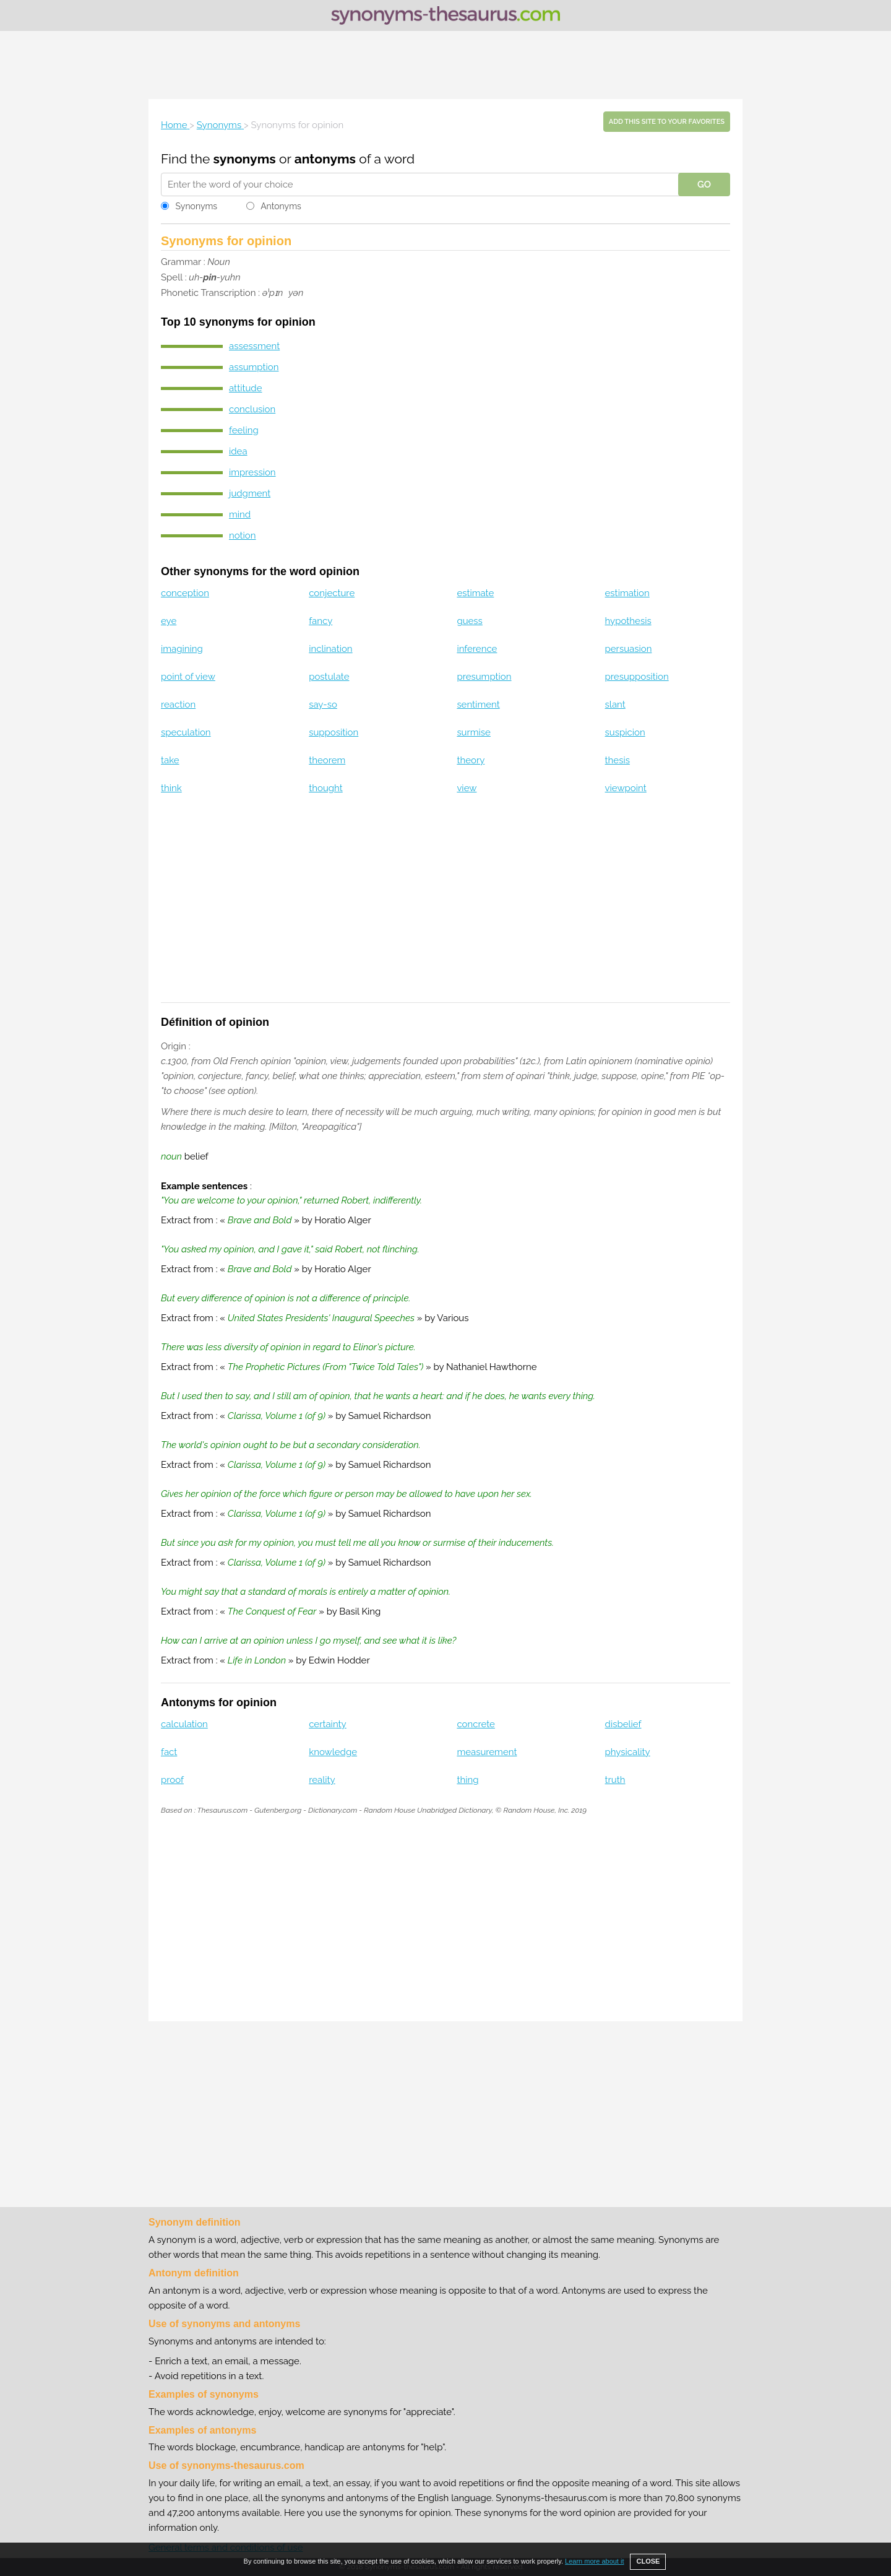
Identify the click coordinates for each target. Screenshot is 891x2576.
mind (240, 514)
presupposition (637, 676)
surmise (474, 732)
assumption (253, 367)
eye (168, 621)
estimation (627, 593)
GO (704, 184)
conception (185, 593)
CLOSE (648, 2561)
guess (469, 621)
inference (477, 648)
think (171, 788)
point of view (188, 676)
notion (242, 535)
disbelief (623, 1724)
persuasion (628, 648)
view (466, 788)
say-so (323, 704)
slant (615, 704)
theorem (327, 760)
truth (615, 1779)
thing (467, 1779)
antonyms (325, 159)
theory (470, 760)
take (170, 760)
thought (326, 788)
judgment (249, 493)
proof (172, 1779)
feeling (244, 430)
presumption (484, 676)
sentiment (478, 704)
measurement (487, 1752)
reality (322, 1779)
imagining (182, 648)
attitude (245, 388)
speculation (186, 732)
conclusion (252, 409)
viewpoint (626, 788)
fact (169, 1752)
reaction (178, 704)
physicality (627, 1752)
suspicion (625, 732)
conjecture (332, 593)
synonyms (244, 159)
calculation (184, 1724)
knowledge (333, 1752)
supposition (333, 732)
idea (238, 451)
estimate (475, 593)
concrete (476, 1724)
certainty (327, 1724)
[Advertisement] (445, 65)
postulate (329, 676)
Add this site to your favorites (667, 122)
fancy (320, 621)
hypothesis (628, 621)
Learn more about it (594, 2561)
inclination (330, 648)
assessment (254, 346)
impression (252, 472)
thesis (617, 760)
